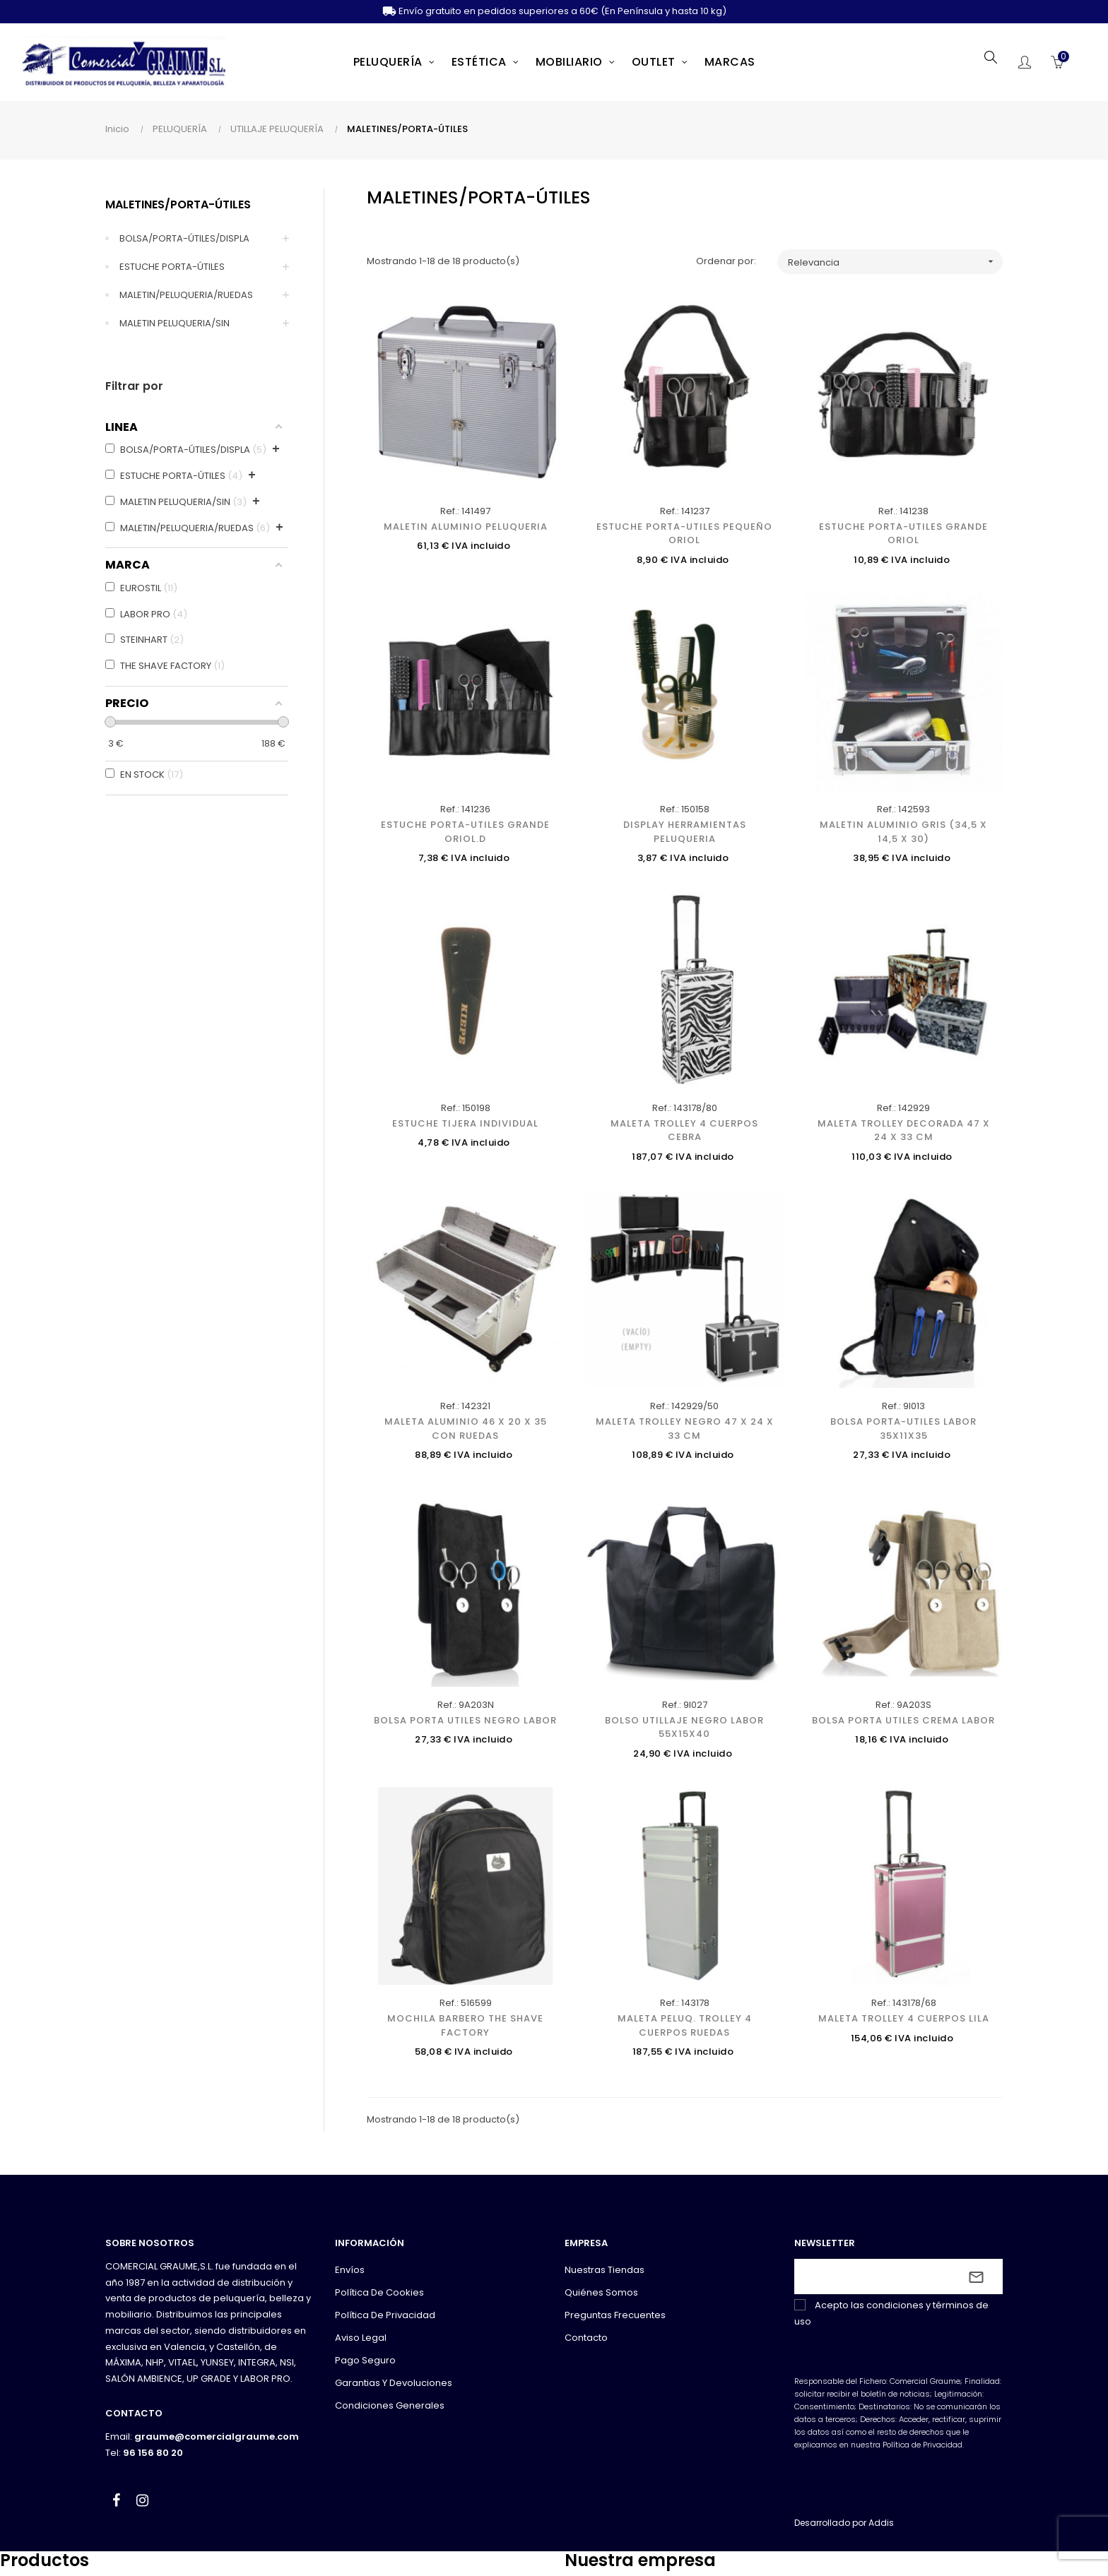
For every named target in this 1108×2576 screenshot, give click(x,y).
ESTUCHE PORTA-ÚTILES (172, 266)
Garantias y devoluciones (393, 2383)
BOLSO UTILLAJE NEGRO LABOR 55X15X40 (684, 1727)
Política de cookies (379, 2292)
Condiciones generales (389, 2405)
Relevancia (895, 261)
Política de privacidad (385, 2315)
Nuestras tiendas (604, 2270)
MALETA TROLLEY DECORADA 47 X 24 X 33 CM (904, 1130)
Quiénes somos (601, 2292)
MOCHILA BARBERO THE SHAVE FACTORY (465, 2025)
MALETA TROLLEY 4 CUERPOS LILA (903, 2018)
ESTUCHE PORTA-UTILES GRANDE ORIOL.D (465, 831)
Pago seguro (365, 2360)
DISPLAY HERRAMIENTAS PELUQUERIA (684, 831)
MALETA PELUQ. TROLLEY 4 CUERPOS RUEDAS (685, 2025)
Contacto (586, 2337)
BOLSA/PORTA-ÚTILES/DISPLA (184, 238)
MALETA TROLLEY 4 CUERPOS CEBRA (684, 1130)
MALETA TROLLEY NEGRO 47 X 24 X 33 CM (685, 1428)
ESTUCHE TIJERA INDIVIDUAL (465, 1123)
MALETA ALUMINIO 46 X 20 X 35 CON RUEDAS (465, 1428)
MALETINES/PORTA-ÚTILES (178, 204)
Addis (881, 2523)
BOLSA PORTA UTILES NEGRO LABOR (465, 1720)
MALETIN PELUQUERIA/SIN (174, 323)
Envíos (350, 2270)
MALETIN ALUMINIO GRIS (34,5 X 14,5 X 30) (903, 831)
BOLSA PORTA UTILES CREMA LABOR (903, 1720)
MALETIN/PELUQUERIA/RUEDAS (186, 295)
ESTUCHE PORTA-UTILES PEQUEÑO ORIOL (684, 533)
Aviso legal (361, 2337)
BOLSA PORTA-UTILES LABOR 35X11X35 (903, 1428)
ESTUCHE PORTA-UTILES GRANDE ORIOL (903, 533)
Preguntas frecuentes (615, 2315)
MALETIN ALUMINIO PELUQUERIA (466, 526)
